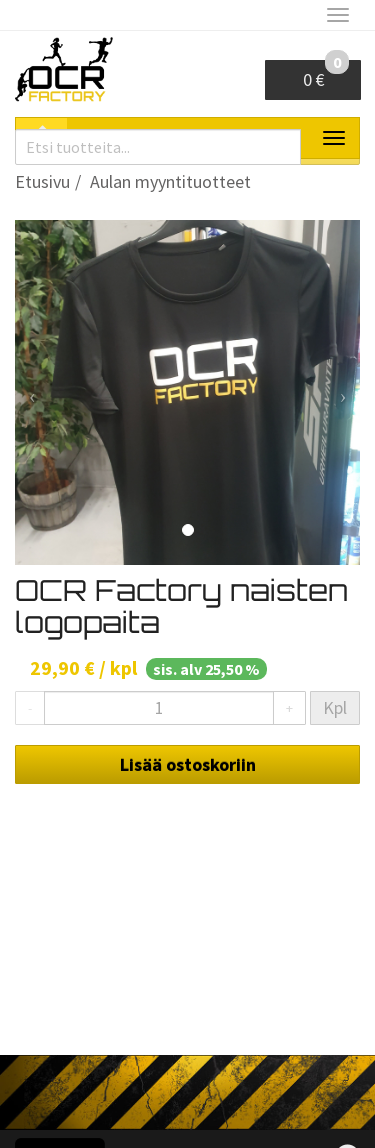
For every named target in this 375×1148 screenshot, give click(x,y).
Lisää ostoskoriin (188, 764)
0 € (326, 75)
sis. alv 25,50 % (206, 669)
